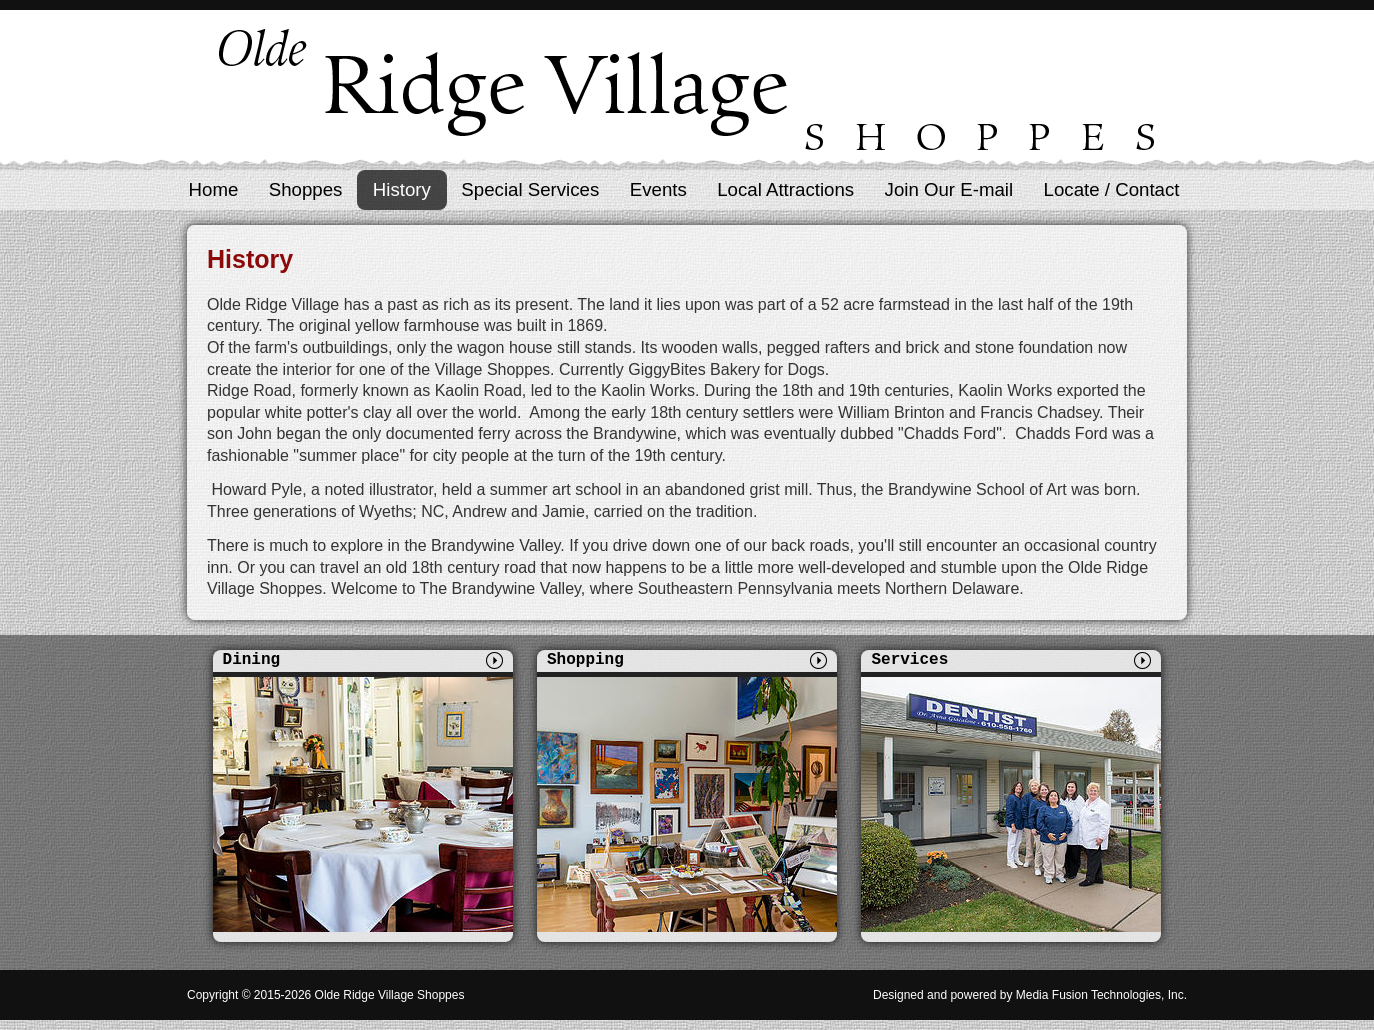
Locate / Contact (1112, 189)
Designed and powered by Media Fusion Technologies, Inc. (1030, 995)
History (402, 189)
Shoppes (306, 189)
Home (214, 189)
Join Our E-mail (949, 189)
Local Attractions (785, 189)
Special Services (530, 189)
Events (658, 189)
